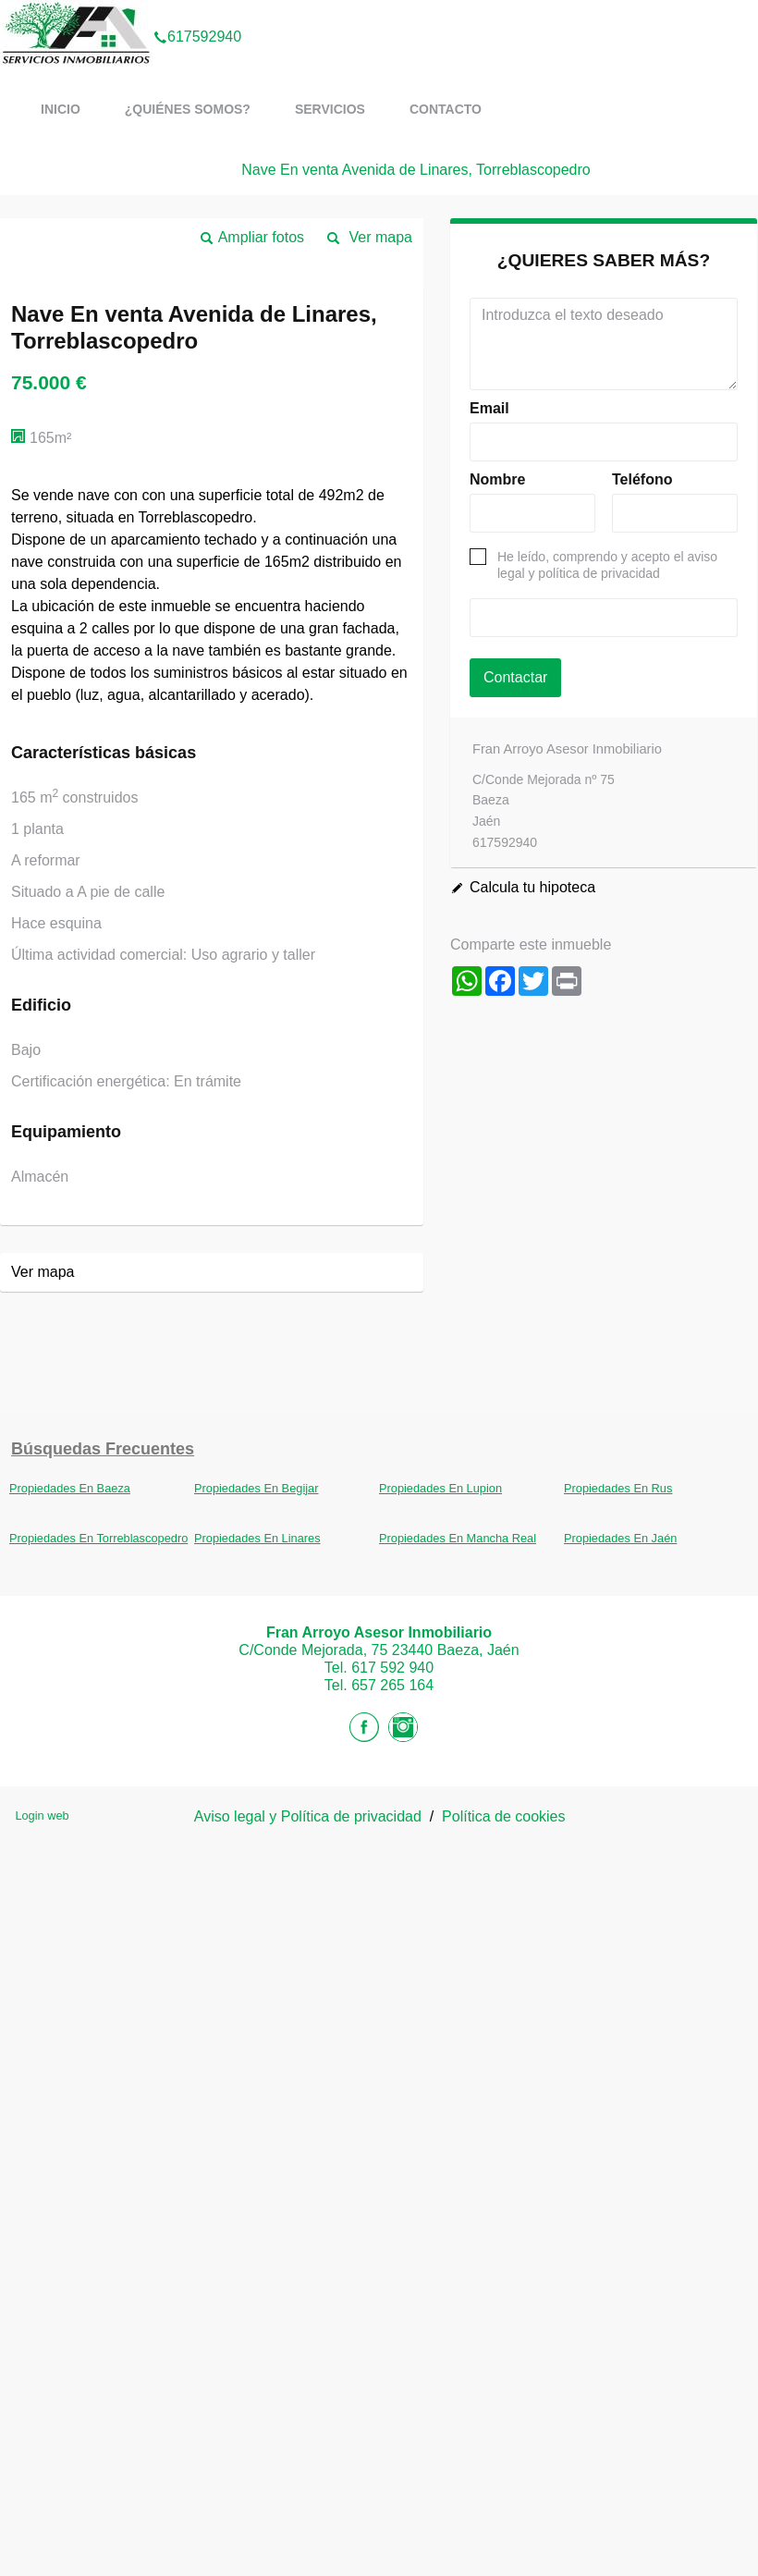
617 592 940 (392, 1667)
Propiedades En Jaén (620, 1538)
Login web (41, 1815)
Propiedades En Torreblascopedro (98, 1538)
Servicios (330, 109)
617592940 (197, 13)
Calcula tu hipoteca (532, 887)
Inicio (60, 109)
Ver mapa (380, 237)
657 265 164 (392, 1685)
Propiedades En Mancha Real (457, 1538)
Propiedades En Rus (618, 1488)
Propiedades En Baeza (69, 1488)
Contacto (446, 109)
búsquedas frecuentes (102, 1449)
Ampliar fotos (261, 237)
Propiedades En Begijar (256, 1488)
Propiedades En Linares (257, 1538)
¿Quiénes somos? (188, 109)
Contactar (515, 677)
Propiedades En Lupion (440, 1488)
